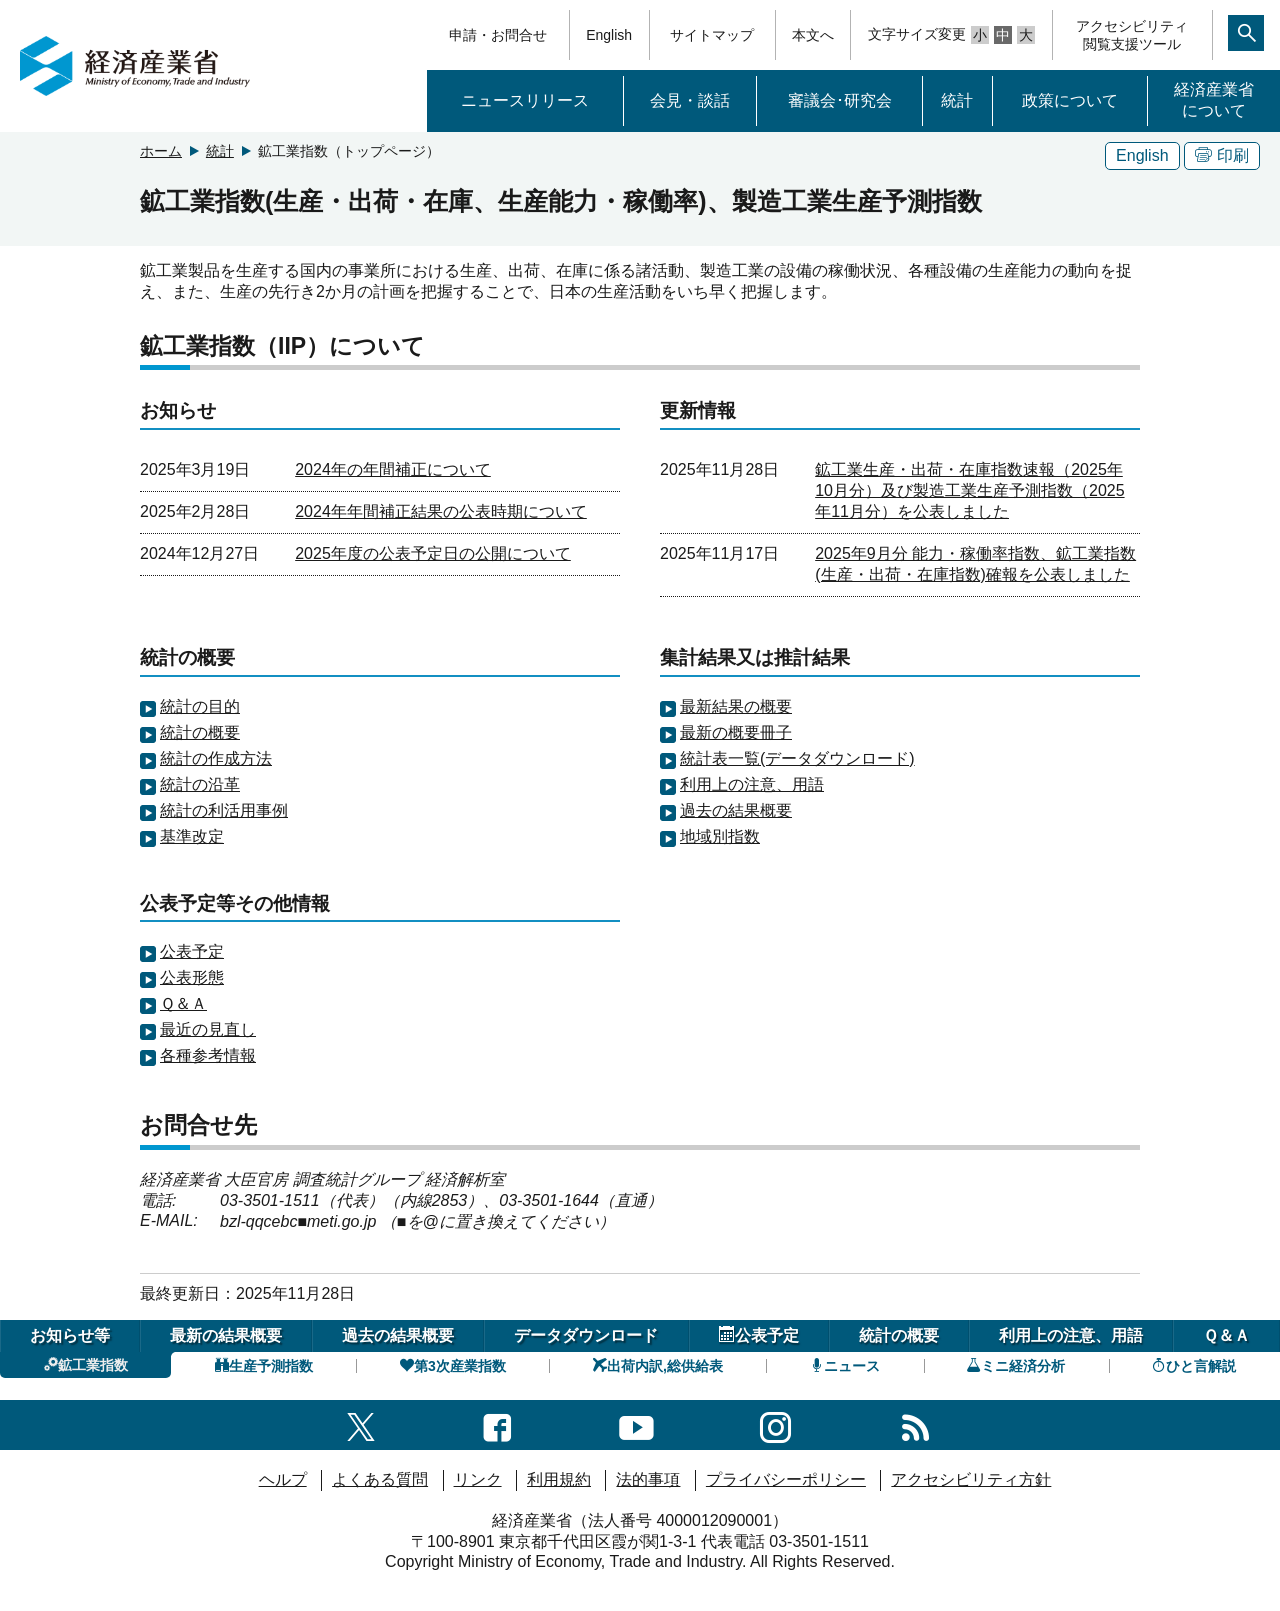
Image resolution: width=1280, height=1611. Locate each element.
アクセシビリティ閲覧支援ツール (1132, 35)
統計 (957, 100)
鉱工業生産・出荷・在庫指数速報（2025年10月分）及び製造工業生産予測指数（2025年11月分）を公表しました (969, 490)
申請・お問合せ (498, 35)
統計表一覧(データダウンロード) (797, 758)
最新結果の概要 (736, 706)
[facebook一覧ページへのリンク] (497, 1424)
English (609, 35)
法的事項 (648, 1479)
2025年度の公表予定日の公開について (433, 553)
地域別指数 (720, 836)
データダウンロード (586, 1335)
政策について (1070, 100)
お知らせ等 (70, 1335)
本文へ (813, 35)
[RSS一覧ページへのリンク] (915, 1424)
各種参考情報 (208, 1055)
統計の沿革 (200, 784)
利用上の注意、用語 (752, 784)
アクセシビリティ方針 (971, 1479)
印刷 (1222, 155)
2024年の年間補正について (393, 469)
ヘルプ (283, 1479)
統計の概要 (200, 732)
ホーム (161, 151)
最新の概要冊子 (736, 732)
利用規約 (559, 1479)
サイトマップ (712, 35)
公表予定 (192, 951)
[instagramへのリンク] (775, 1424)
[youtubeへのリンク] (636, 1424)
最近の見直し (208, 1029)
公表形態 (192, 977)
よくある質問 (380, 1479)
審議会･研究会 (840, 100)
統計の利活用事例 (224, 810)
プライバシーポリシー (786, 1479)
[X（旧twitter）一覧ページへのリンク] (361, 1424)
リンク (478, 1479)
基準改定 (192, 836)
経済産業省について (1214, 100)
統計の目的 (200, 706)
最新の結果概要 (226, 1335)
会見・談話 (690, 100)
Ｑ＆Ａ (183, 1003)
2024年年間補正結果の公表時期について (441, 511)
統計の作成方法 (216, 758)
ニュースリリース (525, 100)
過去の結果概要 (736, 810)
